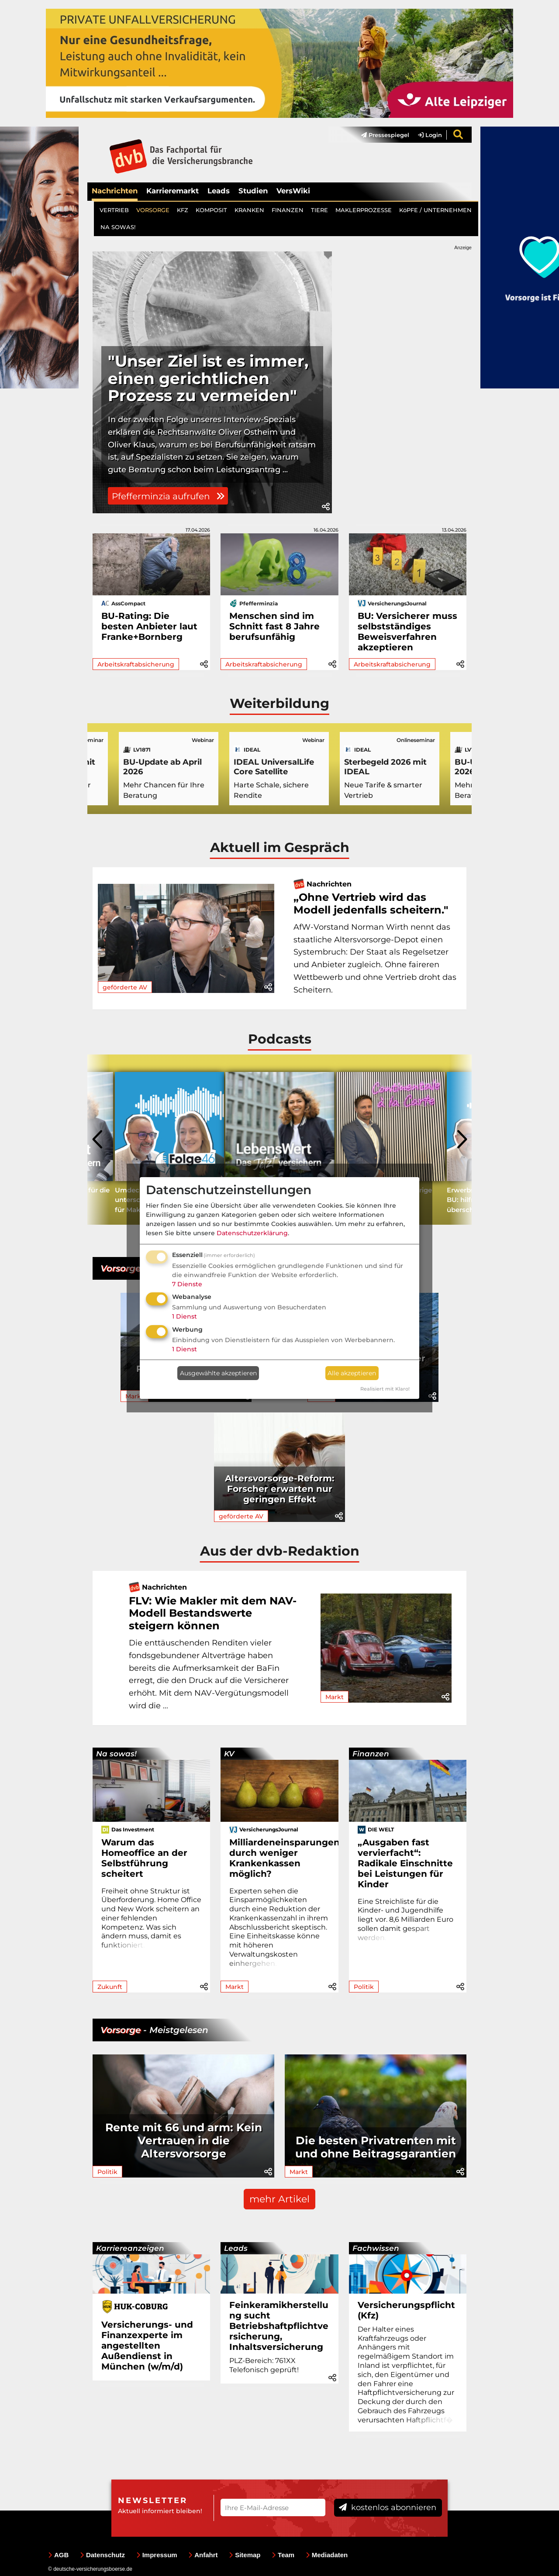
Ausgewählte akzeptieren (218, 1373)
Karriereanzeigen (130, 2248)
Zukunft (109, 1987)
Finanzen (370, 1753)
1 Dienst (184, 1316)
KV (229, 1753)
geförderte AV (125, 987)
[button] (326, 506)
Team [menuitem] (283, 2555)
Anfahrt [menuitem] (202, 2555)
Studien (253, 190)
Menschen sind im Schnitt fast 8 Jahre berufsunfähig (274, 626)
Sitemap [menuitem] (244, 2555)
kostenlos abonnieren (387, 2507)
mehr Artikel (279, 2199)
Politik (364, 1987)
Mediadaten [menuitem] (327, 2555)
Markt (334, 1697)
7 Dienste (187, 1284)
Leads (218, 190)
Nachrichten (115, 190)
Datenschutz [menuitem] (102, 2555)
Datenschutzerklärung (252, 1233)
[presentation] (98, 1139)
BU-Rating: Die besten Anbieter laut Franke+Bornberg (149, 626)
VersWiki (293, 190)
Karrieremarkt (172, 190)
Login (430, 134)
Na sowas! (116, 1753)
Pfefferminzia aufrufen (168, 496)
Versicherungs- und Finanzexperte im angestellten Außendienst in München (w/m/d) (147, 2345)
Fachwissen (375, 2248)
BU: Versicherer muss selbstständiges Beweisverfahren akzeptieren (407, 632)
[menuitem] (380, 135)
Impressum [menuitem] (156, 2555)
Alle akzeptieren (352, 1373)
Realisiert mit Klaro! (385, 1389)
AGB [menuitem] (58, 2555)
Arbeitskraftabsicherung (135, 664)
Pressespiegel (385, 134)
